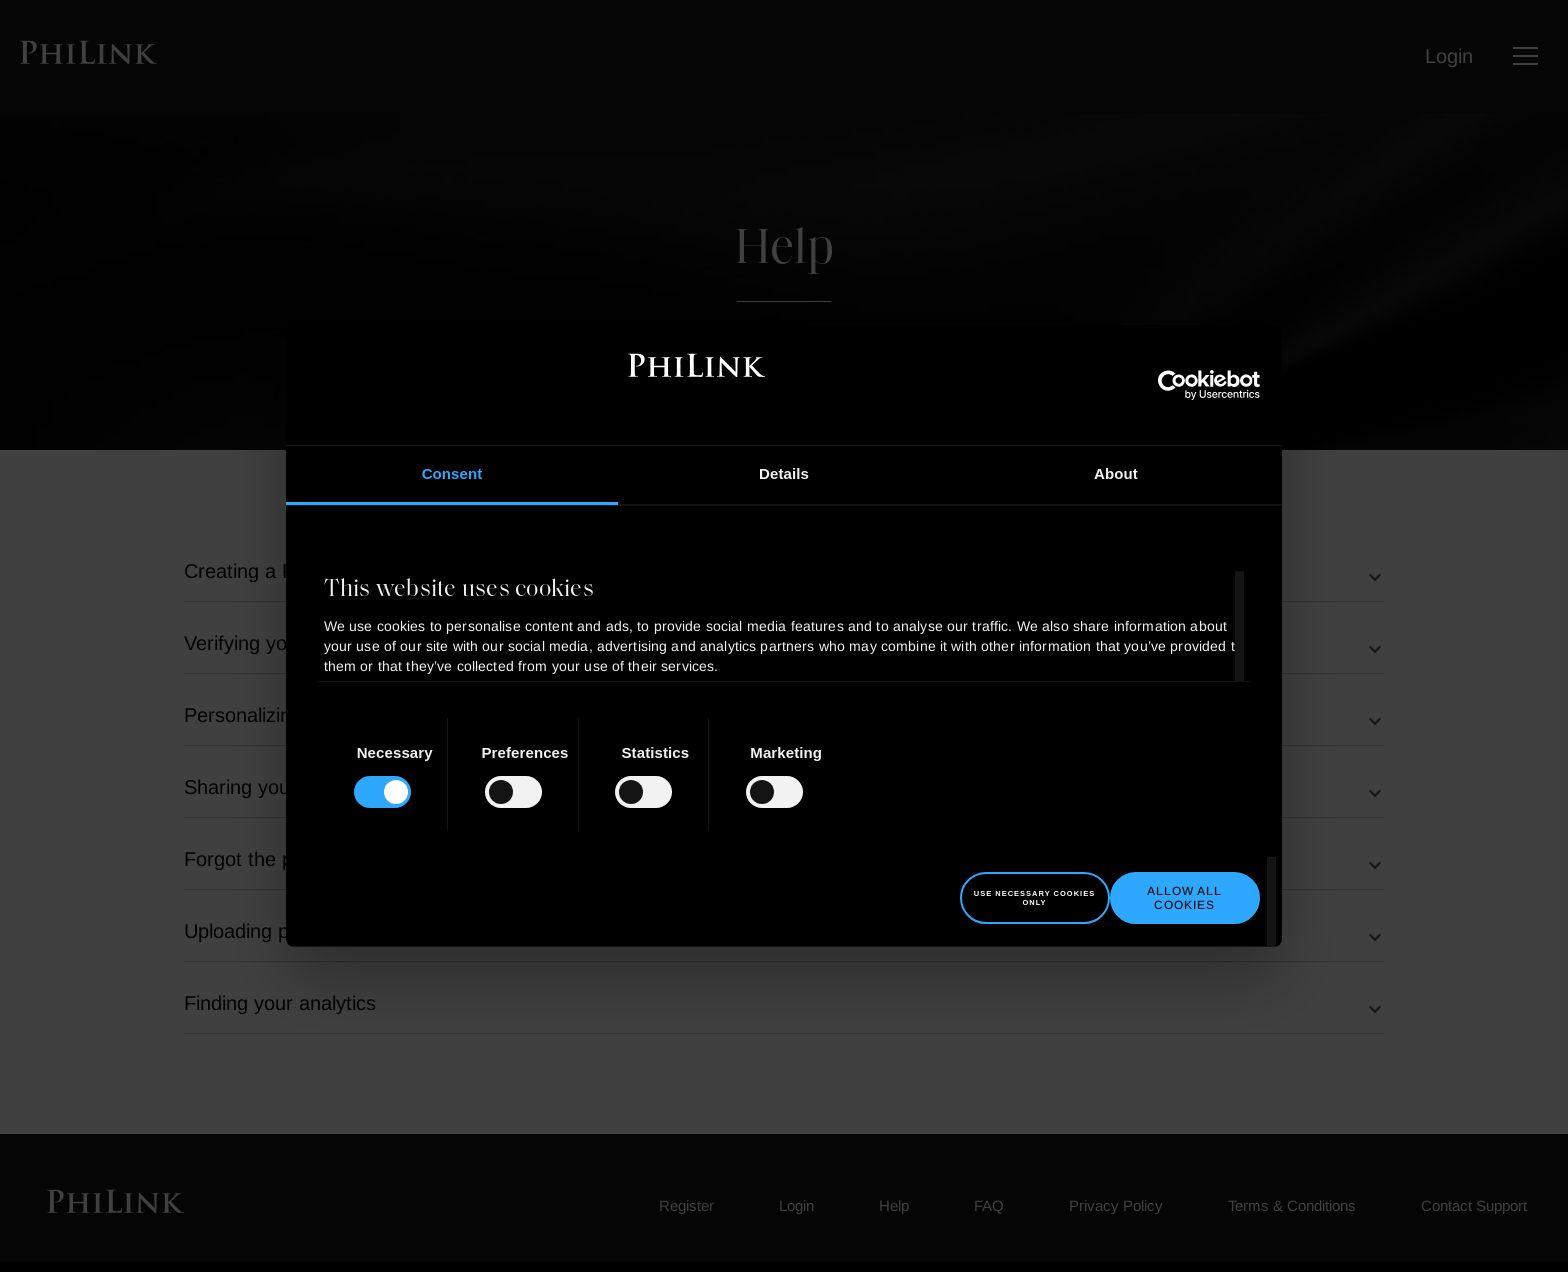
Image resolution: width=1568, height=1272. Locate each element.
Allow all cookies (1184, 898)
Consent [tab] (452, 473)
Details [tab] (784, 473)
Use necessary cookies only (1034, 898)
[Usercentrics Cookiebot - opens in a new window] (1172, 385)
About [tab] (1116, 473)
